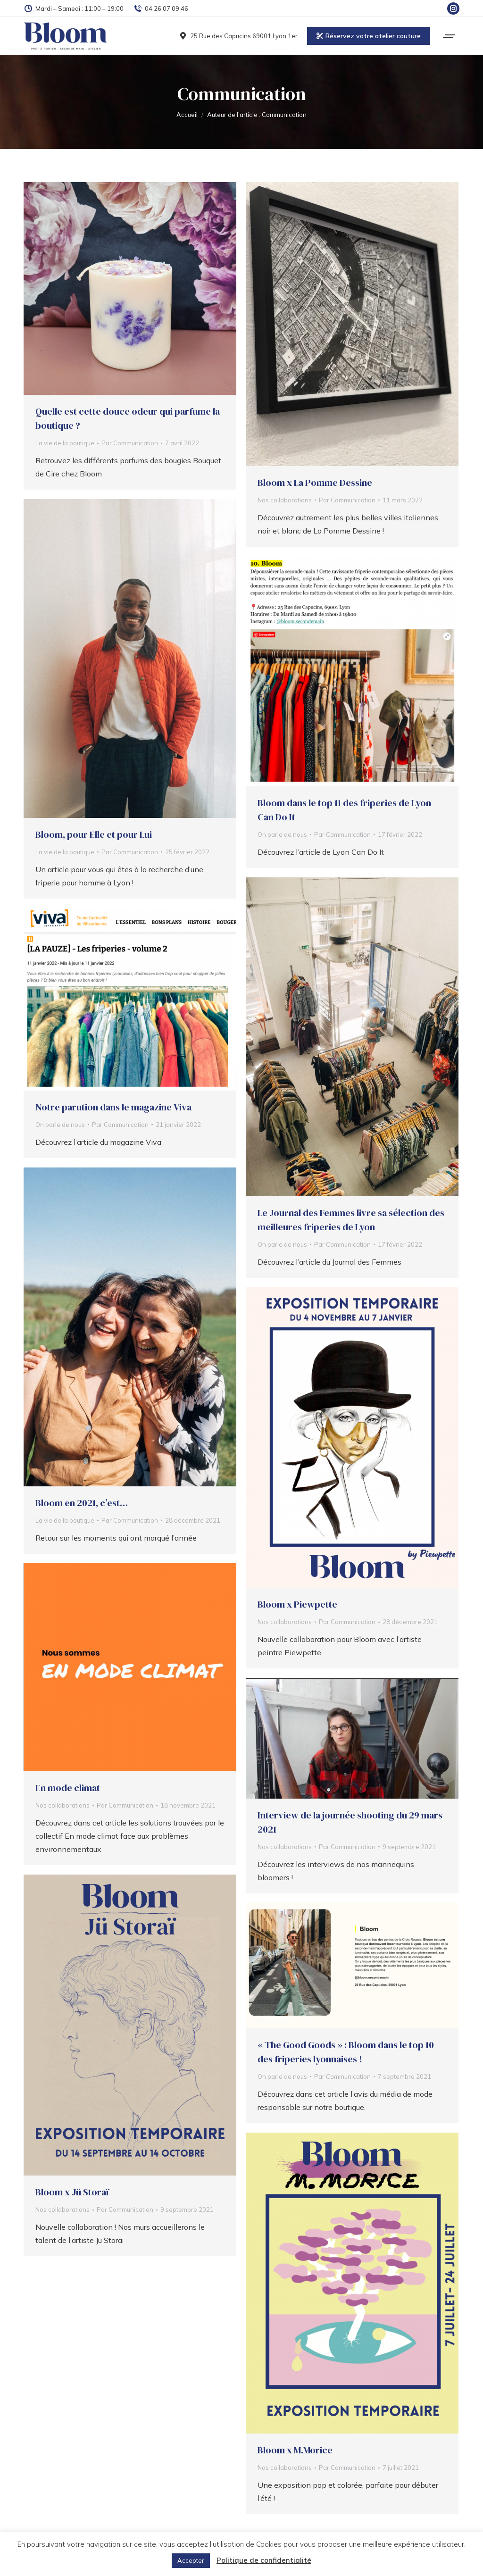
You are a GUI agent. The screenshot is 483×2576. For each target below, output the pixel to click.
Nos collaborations (285, 500)
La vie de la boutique (64, 443)
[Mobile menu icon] (449, 36)
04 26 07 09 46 (160, 8)
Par (129, 443)
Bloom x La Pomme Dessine (315, 482)
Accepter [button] (190, 2560)
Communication (241, 94)
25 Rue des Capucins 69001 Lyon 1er (238, 36)
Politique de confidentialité (264, 2560)
